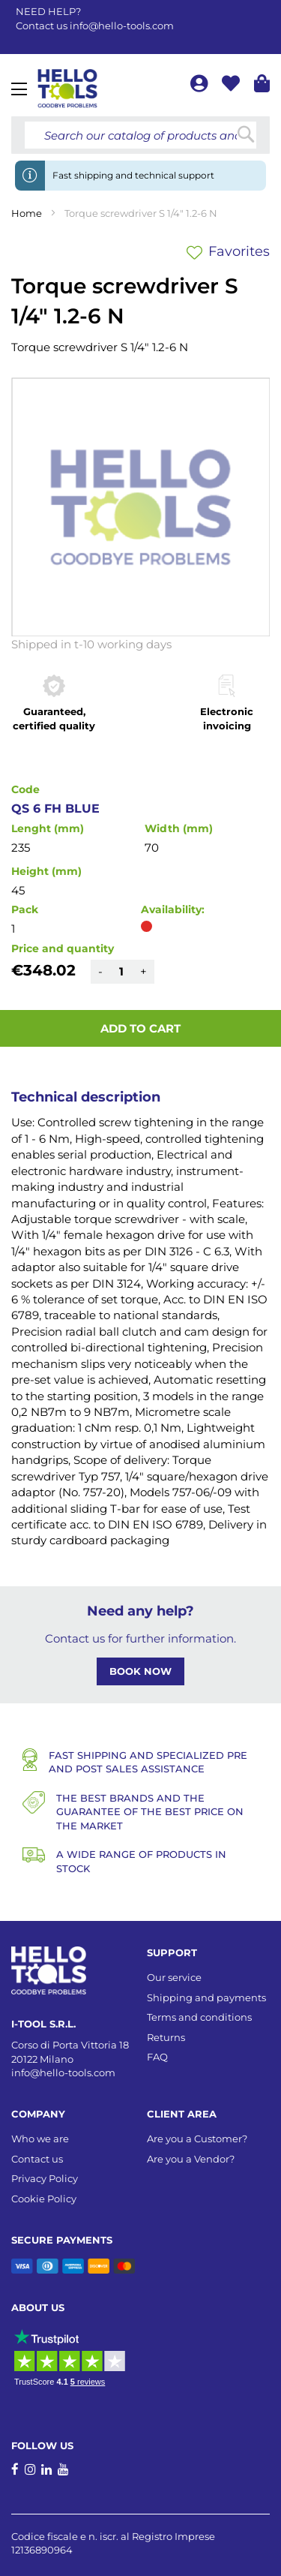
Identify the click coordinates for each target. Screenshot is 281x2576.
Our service (174, 1977)
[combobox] (140, 135)
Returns (166, 2037)
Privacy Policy (44, 2178)
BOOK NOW (140, 1671)
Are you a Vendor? (191, 2159)
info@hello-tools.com (122, 26)
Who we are (40, 2139)
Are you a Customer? (197, 2139)
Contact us (37, 2159)
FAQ (157, 2057)
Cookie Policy (43, 2199)
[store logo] (67, 88)
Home (26, 213)
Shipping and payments (206, 1997)
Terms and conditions (199, 2017)
